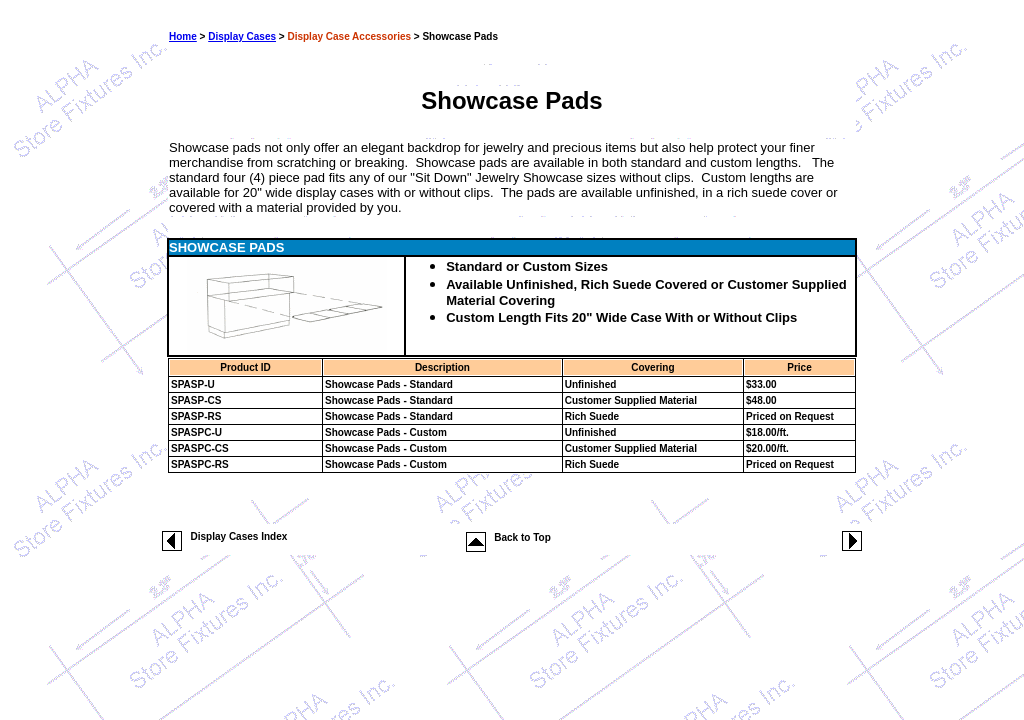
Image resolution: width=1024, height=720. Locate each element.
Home (183, 36)
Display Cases (242, 36)
